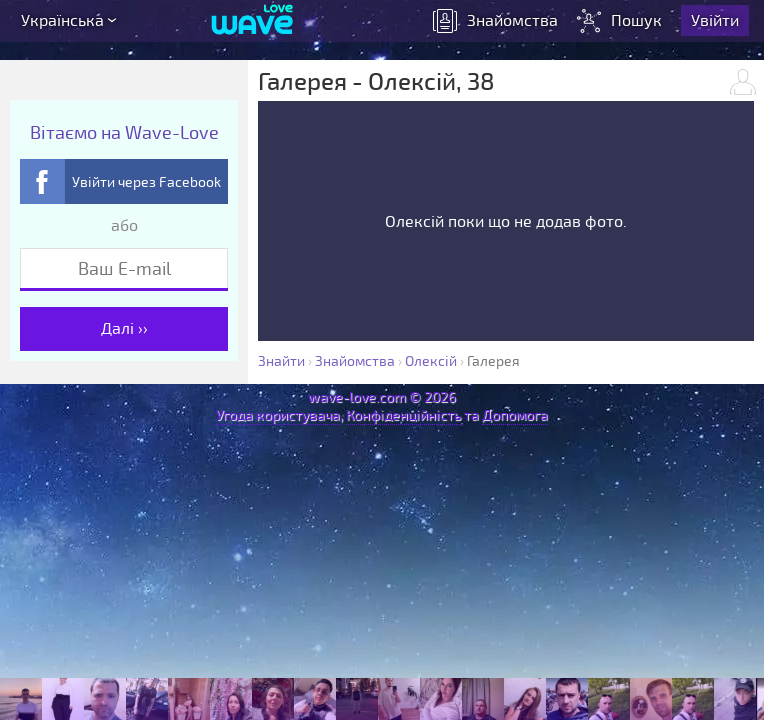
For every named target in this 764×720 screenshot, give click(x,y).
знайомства (498, 25)
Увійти (718, 25)
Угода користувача (278, 415)
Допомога (515, 415)
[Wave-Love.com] (252, 25)
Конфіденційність (403, 415)
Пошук (624, 25)
